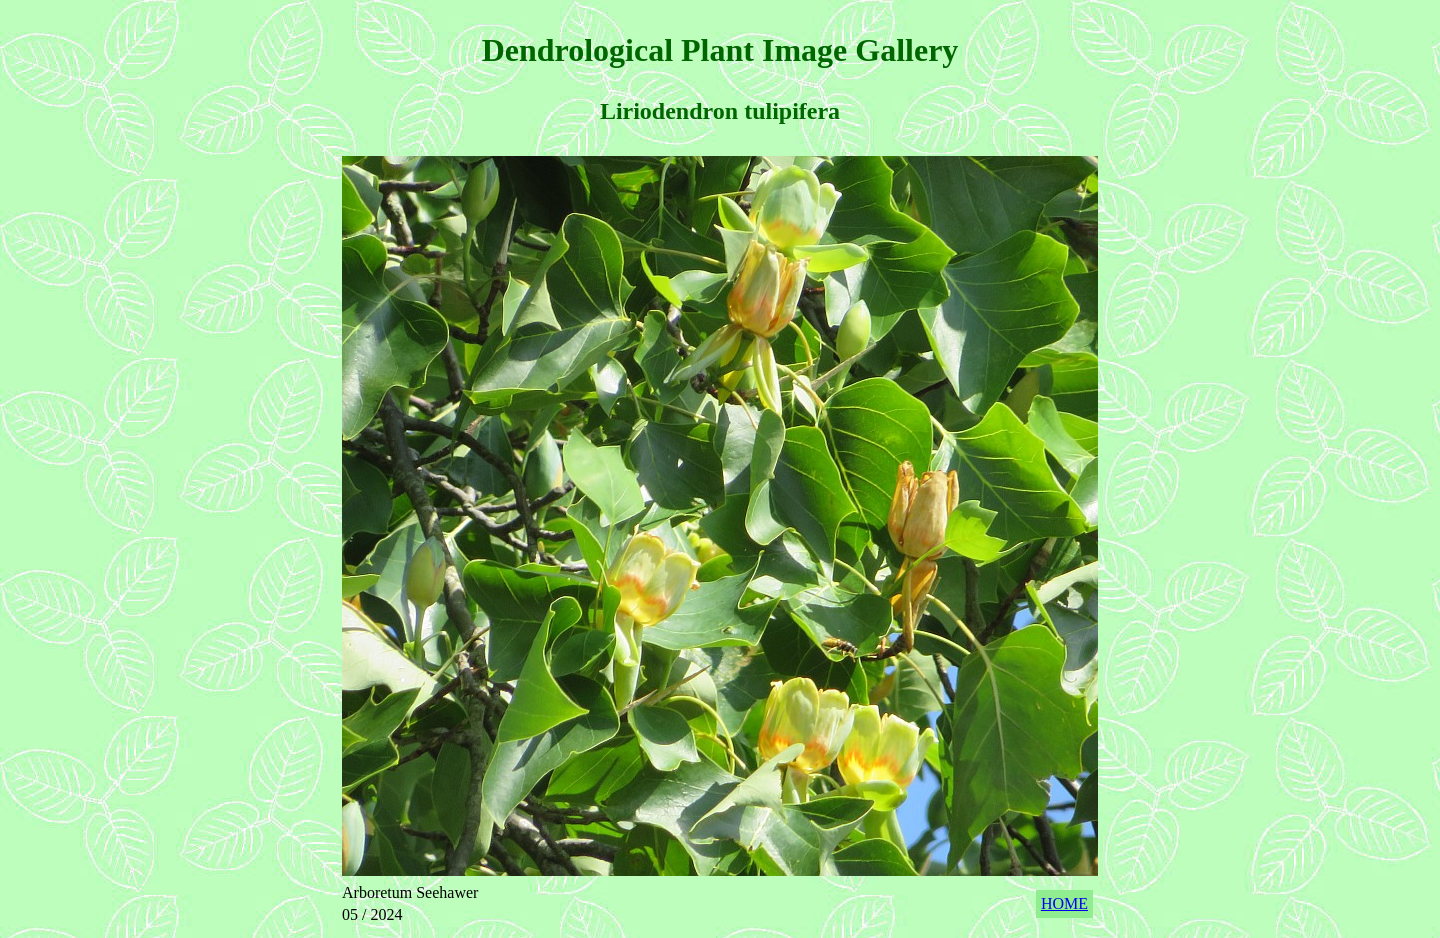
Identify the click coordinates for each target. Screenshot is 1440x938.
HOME (1064, 903)
